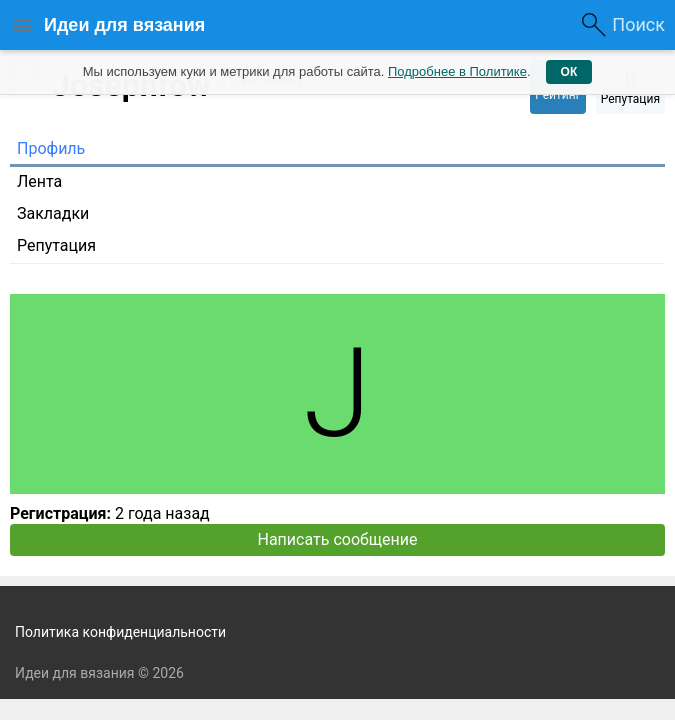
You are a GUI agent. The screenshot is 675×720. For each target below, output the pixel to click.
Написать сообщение (338, 539)
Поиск (638, 24)
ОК (569, 72)
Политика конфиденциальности (120, 632)
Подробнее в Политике (457, 71)
